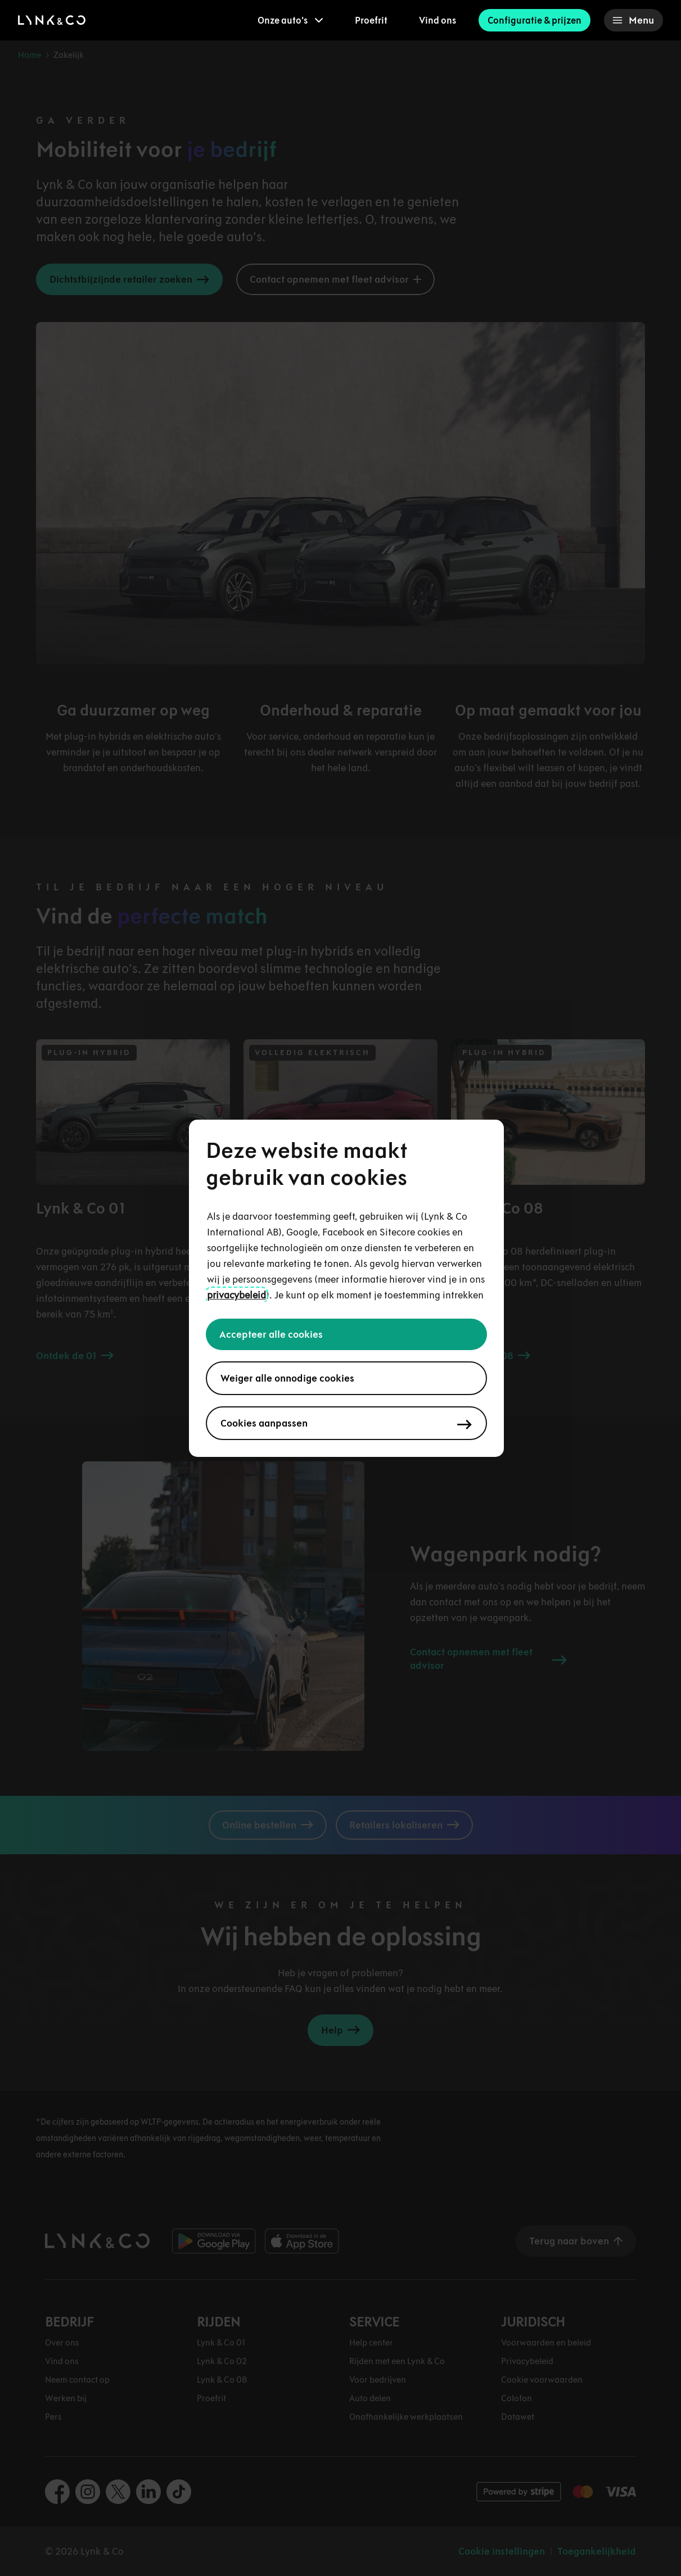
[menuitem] (290, 20)
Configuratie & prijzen (534, 20)
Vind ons (437, 20)
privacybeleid (236, 1295)
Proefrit (371, 20)
